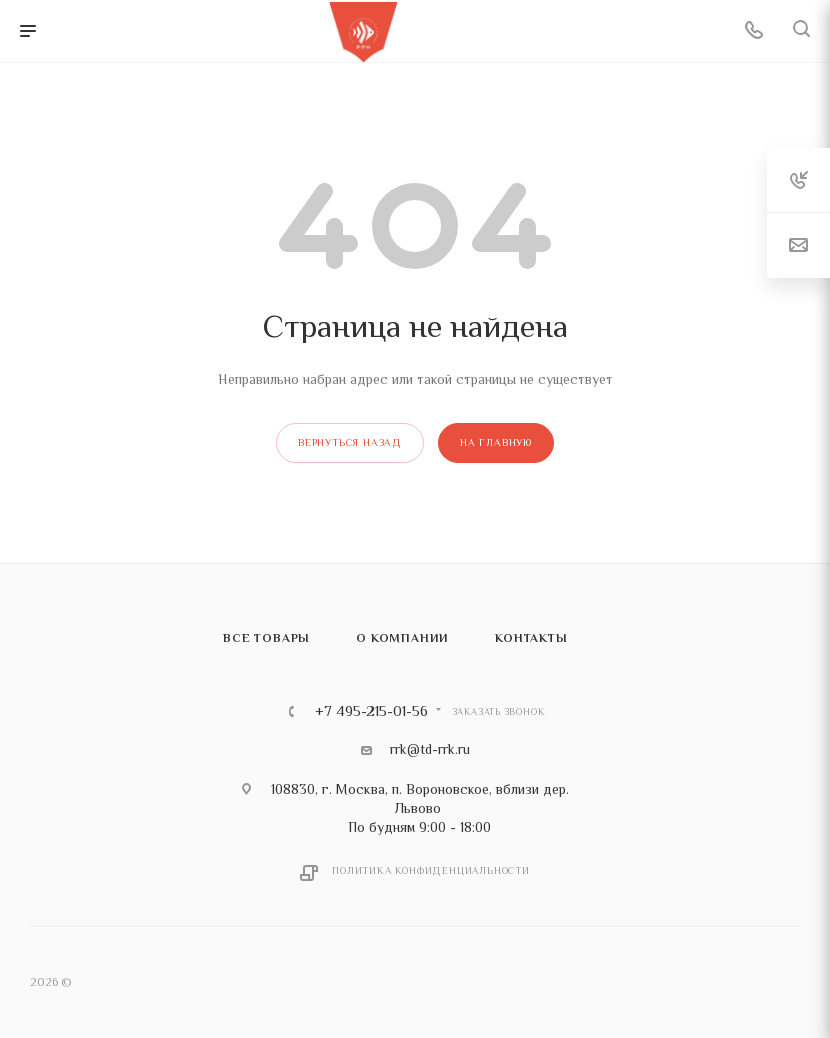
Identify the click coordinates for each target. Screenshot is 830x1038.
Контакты (531, 638)
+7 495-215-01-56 (371, 711)
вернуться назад (350, 442)
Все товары (266, 638)
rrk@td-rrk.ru (430, 749)
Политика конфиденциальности (431, 870)
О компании (402, 638)
